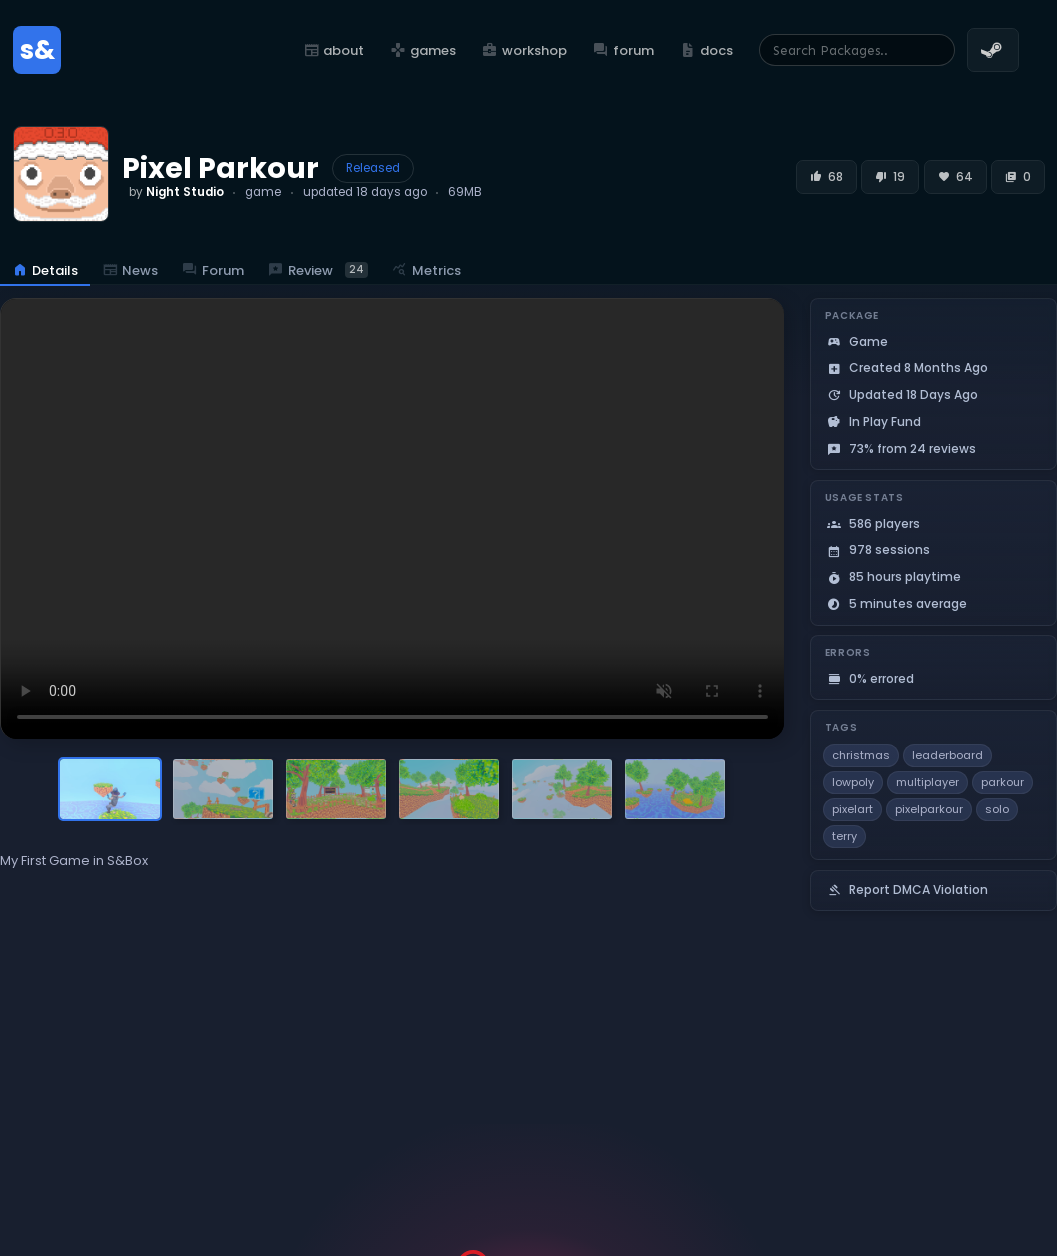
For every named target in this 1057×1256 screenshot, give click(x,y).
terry (844, 836)
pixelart (852, 809)
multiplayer (927, 782)
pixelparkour (929, 809)
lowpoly (853, 782)
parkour (1002, 782)
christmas (861, 755)
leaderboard (947, 755)
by (176, 192)
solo (997, 809)
